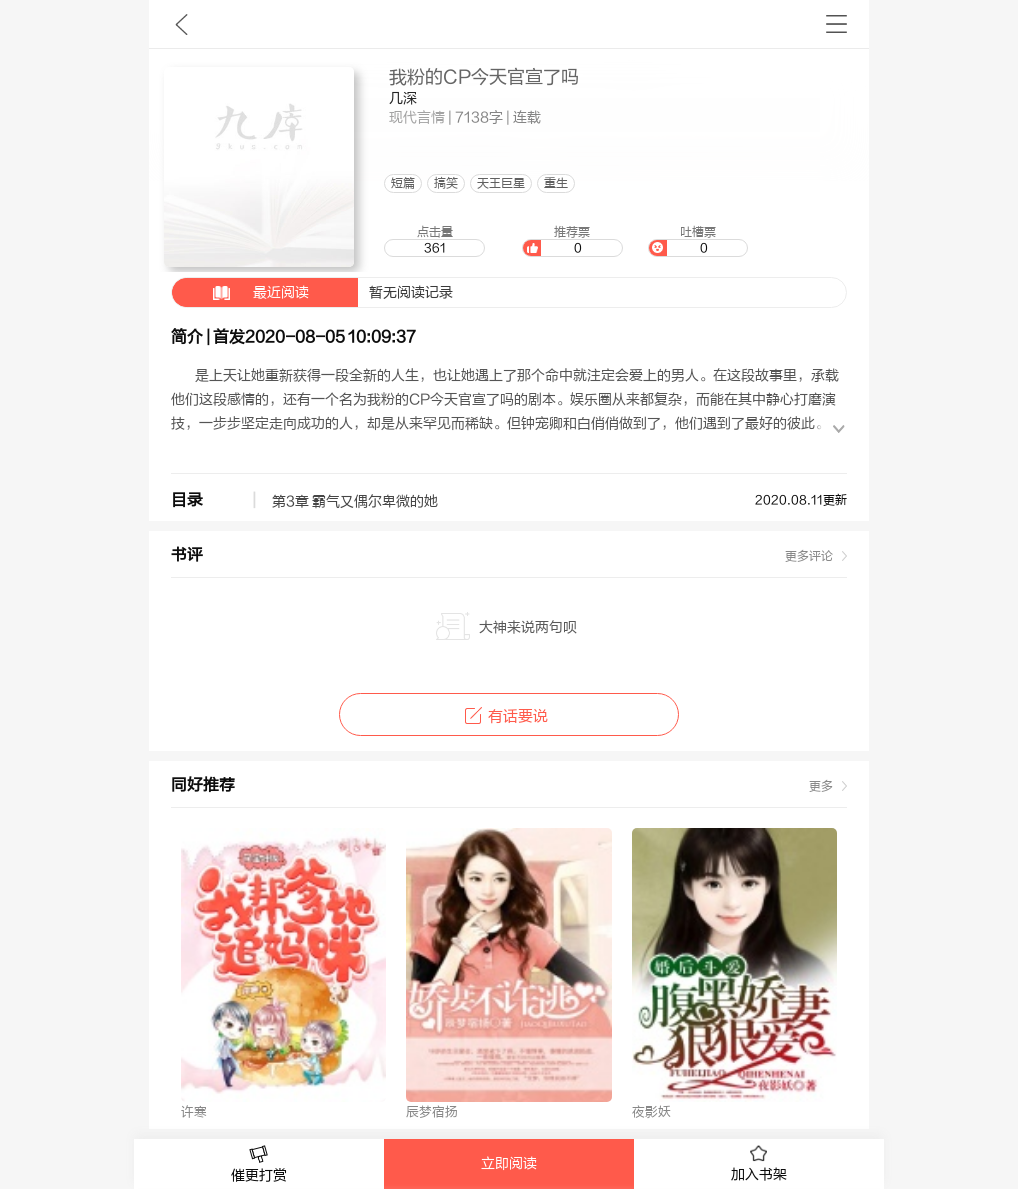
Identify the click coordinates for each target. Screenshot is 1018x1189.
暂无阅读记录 (312, 292)
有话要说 (508, 716)
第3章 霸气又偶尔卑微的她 (355, 502)
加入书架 (759, 1164)
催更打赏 (259, 1164)
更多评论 (809, 556)
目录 (187, 500)
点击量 (434, 241)
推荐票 (572, 241)
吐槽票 (698, 241)
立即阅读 (509, 1164)
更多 (821, 786)
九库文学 (181, 24)
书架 (836, 24)
